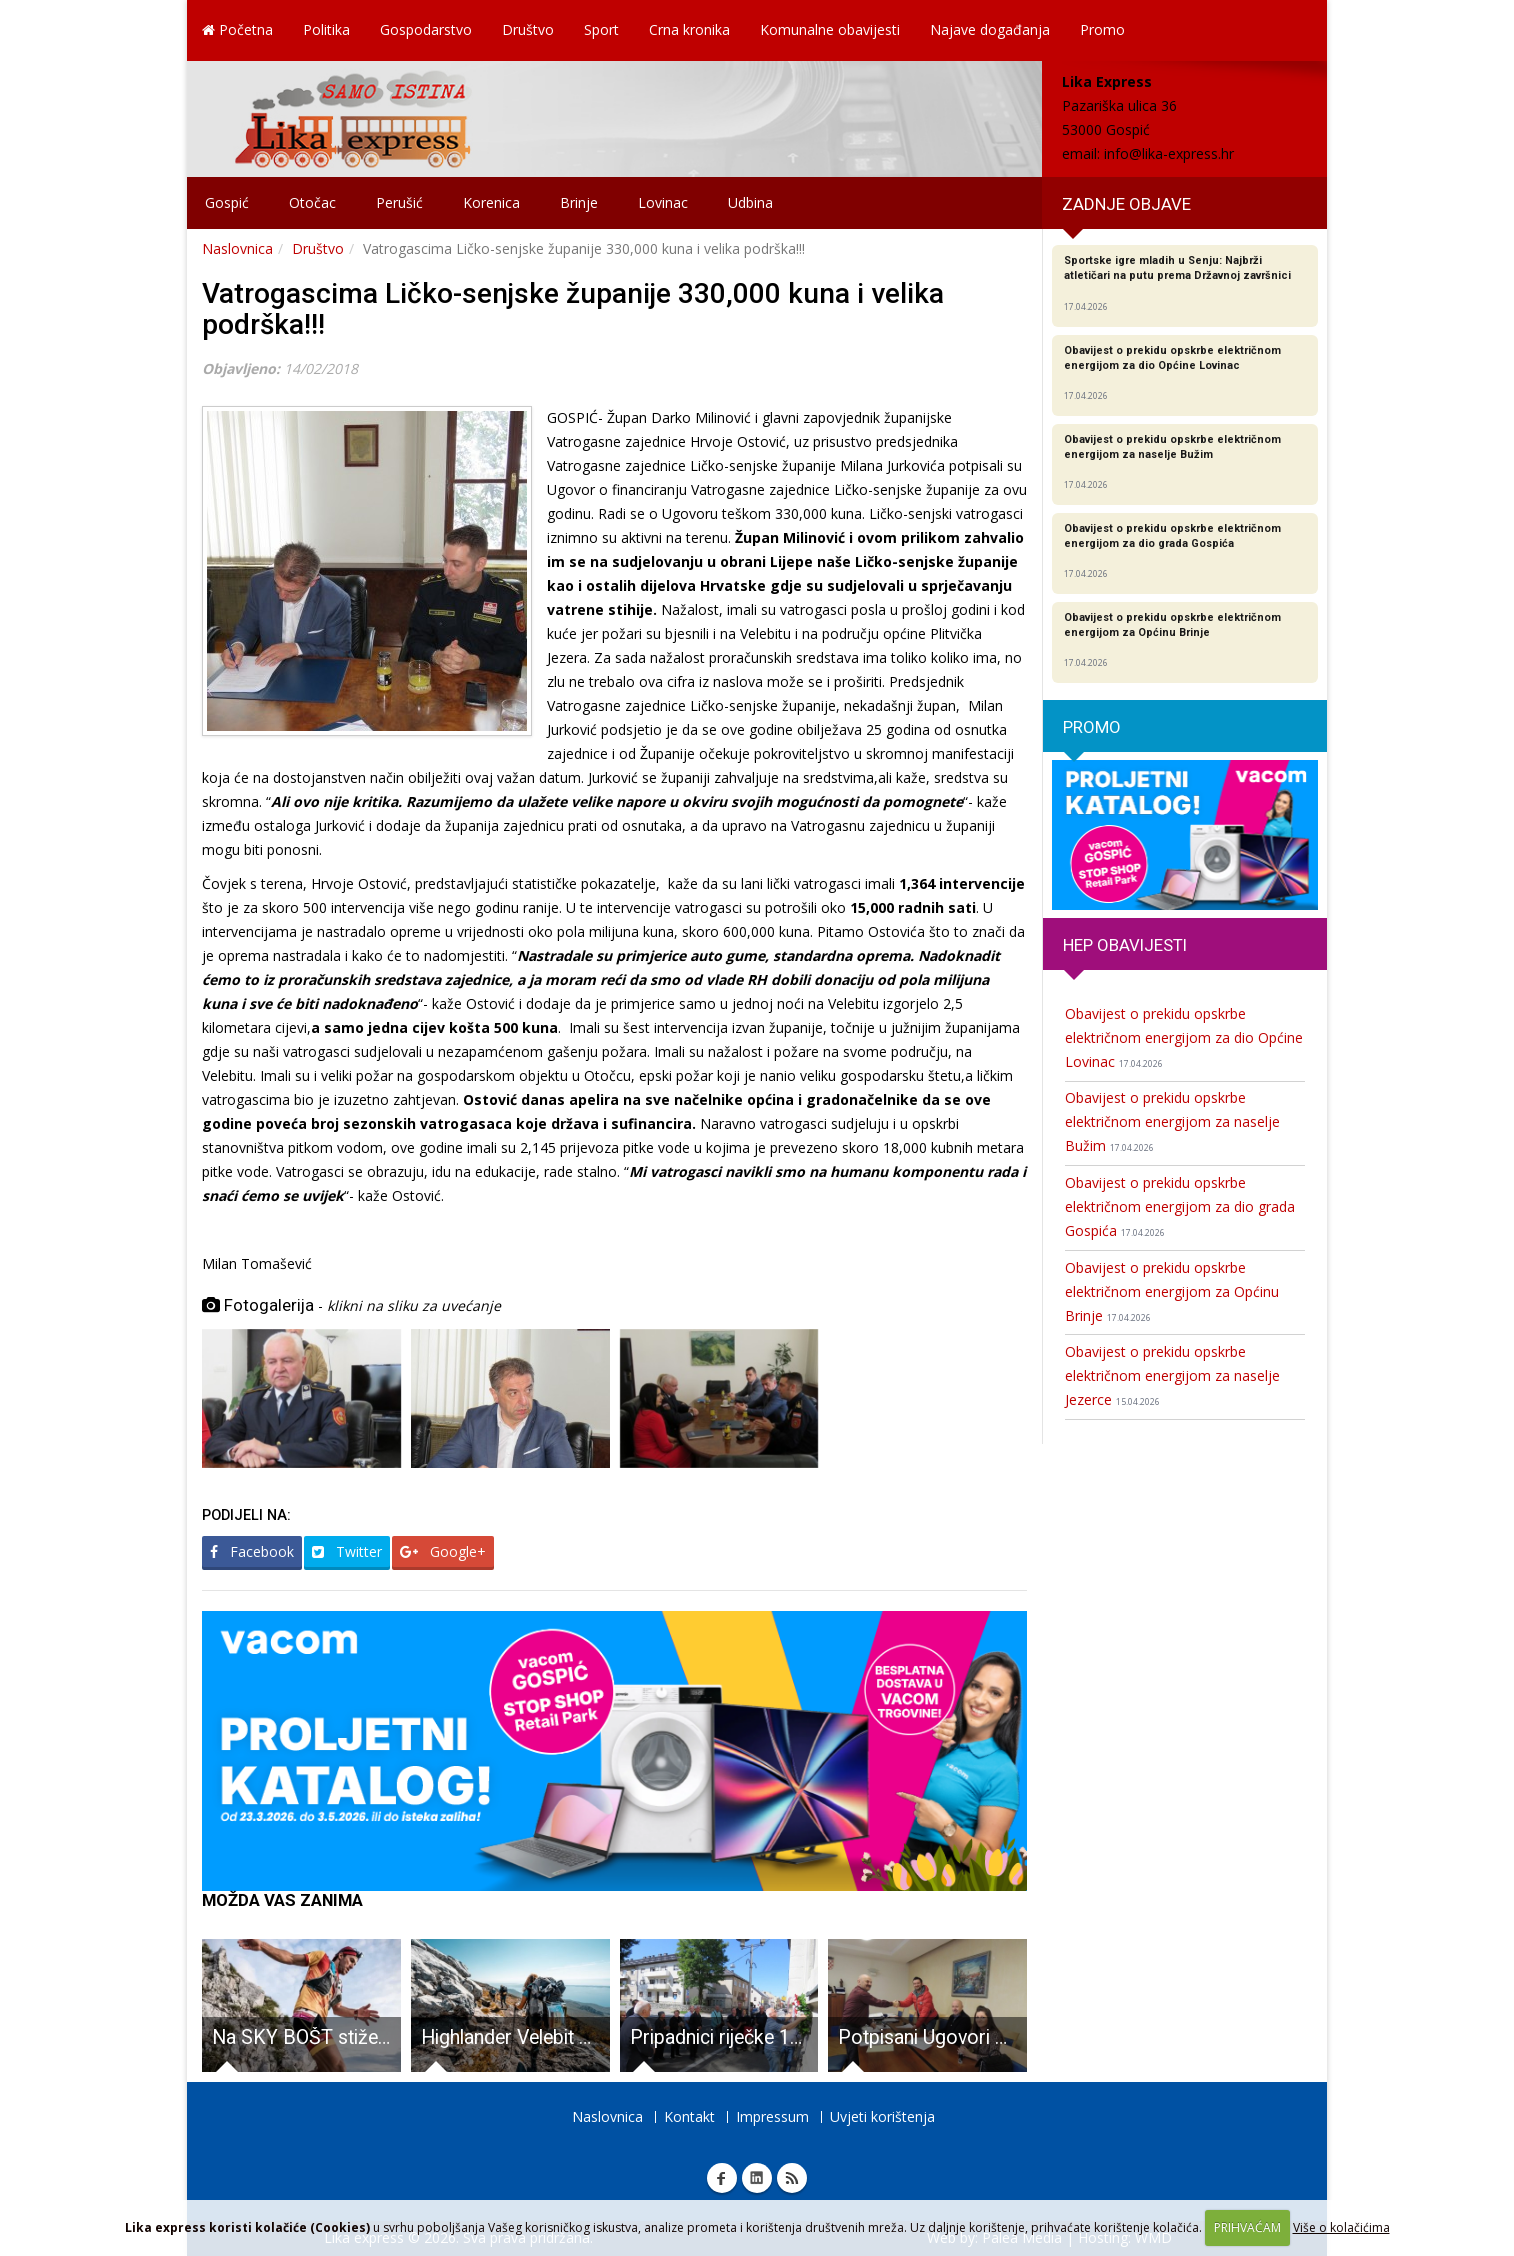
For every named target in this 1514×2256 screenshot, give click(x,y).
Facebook (252, 1551)
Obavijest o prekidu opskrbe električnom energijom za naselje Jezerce (1172, 1375)
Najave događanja (990, 29)
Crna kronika (689, 29)
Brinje (579, 202)
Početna (237, 29)
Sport (601, 29)
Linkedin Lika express (757, 2178)
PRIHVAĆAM (1247, 2227)
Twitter (347, 1551)
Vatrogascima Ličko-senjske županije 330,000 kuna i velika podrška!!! (573, 309)
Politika (326, 29)
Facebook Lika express (722, 2178)
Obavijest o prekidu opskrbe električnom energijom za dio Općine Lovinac (1184, 1037)
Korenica (491, 202)
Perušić (399, 202)
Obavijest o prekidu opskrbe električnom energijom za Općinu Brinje (1172, 1291)
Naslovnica (237, 248)
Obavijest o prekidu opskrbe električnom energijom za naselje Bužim (1172, 1121)
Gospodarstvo (426, 29)
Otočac (312, 202)
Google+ (443, 1551)
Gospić (227, 202)
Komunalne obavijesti (830, 29)
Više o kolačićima (1341, 2227)
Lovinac (663, 202)
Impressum (772, 2116)
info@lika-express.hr (1169, 153)
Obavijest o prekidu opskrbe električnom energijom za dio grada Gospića (1180, 1206)
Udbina (750, 202)
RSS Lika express (792, 2178)
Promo (1102, 29)
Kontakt (689, 2116)
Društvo (528, 29)
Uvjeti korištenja (882, 2116)
